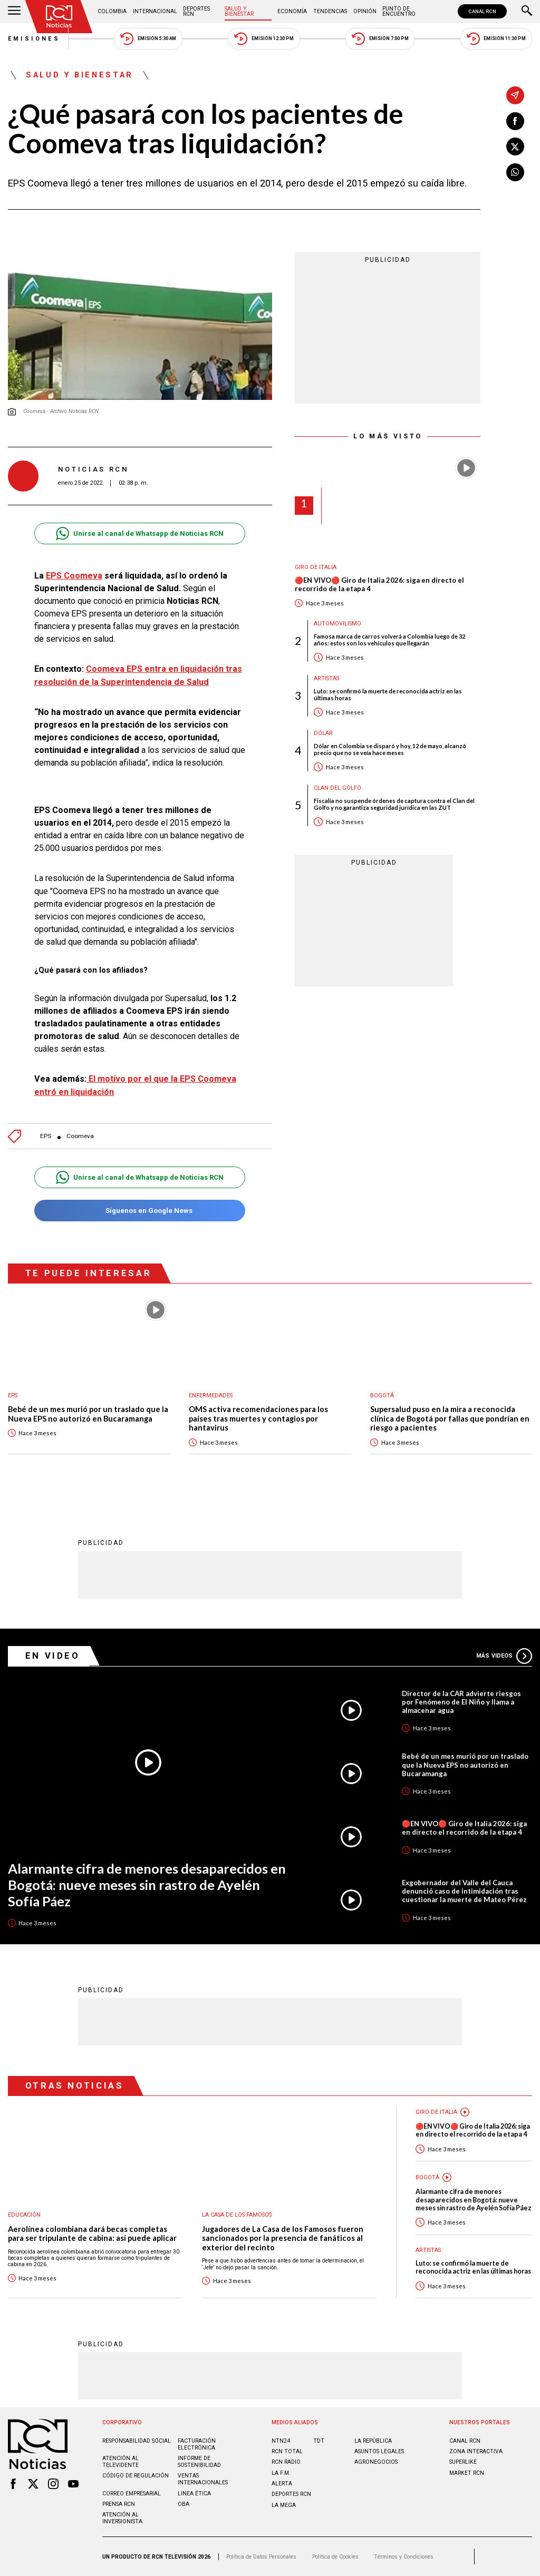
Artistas (326, 678)
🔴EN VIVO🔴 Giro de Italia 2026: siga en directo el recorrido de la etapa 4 (379, 584)
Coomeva (80, 1136)
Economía (292, 11)
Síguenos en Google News (139, 1210)
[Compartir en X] (515, 146)
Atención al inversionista (122, 2518)
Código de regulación (135, 2475)
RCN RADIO (286, 2462)
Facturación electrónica (197, 2444)
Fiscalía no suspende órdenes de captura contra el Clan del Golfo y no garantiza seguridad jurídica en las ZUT (394, 804)
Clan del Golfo (337, 788)
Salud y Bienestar (239, 11)
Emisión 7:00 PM (380, 38)
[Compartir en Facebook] (515, 121)
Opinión (365, 11)
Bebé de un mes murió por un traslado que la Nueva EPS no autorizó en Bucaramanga (88, 1414)
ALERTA (282, 2483)
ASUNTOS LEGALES (379, 2451)
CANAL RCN (482, 11)
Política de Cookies (335, 2556)
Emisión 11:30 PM (496, 38)
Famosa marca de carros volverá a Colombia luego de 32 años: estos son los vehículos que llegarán (389, 640)
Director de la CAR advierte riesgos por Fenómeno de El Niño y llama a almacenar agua (461, 1702)
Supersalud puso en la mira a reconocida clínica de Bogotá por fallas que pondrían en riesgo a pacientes (449, 1418)
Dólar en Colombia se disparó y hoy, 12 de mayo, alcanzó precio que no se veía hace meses (390, 749)
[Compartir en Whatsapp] (515, 172)
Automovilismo (337, 623)
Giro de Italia (315, 567)
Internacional (155, 11)
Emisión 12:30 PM (263, 38)
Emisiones (34, 38)
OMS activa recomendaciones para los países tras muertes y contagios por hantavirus (258, 1418)
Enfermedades (211, 1395)
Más (504, 1656)
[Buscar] (527, 11)
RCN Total (287, 2451)
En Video (52, 1655)
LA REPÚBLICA (373, 2440)
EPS (45, 1136)
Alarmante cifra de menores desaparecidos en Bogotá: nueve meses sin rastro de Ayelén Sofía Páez (147, 1884)
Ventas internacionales (203, 2479)
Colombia (112, 11)
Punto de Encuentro (399, 11)
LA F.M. (281, 2473)
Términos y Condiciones (403, 2556)
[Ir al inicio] (59, 16)
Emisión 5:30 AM (148, 38)
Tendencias (330, 11)
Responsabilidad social (136, 2440)
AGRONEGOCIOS (376, 2462)
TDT (318, 2440)
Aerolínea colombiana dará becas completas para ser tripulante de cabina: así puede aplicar (92, 2234)
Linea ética (194, 2493)
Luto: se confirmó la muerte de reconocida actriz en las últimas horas (388, 694)
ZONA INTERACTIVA (476, 2451)
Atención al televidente (120, 2462)
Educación (24, 2214)
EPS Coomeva (74, 576)
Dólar (323, 733)
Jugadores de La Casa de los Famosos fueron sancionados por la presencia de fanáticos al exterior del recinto (282, 2238)
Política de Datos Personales (261, 2556)
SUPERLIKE (463, 2462)
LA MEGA (284, 2505)
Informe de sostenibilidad (199, 2462)
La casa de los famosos (237, 2214)
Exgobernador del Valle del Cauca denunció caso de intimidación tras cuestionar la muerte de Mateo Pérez (464, 1891)
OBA (183, 2504)
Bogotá (382, 1395)
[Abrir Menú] (14, 11)
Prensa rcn (118, 2504)
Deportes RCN (196, 11)
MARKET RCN (466, 2473)
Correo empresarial (131, 2493)
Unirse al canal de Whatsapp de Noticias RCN (139, 533)
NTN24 (281, 2440)
